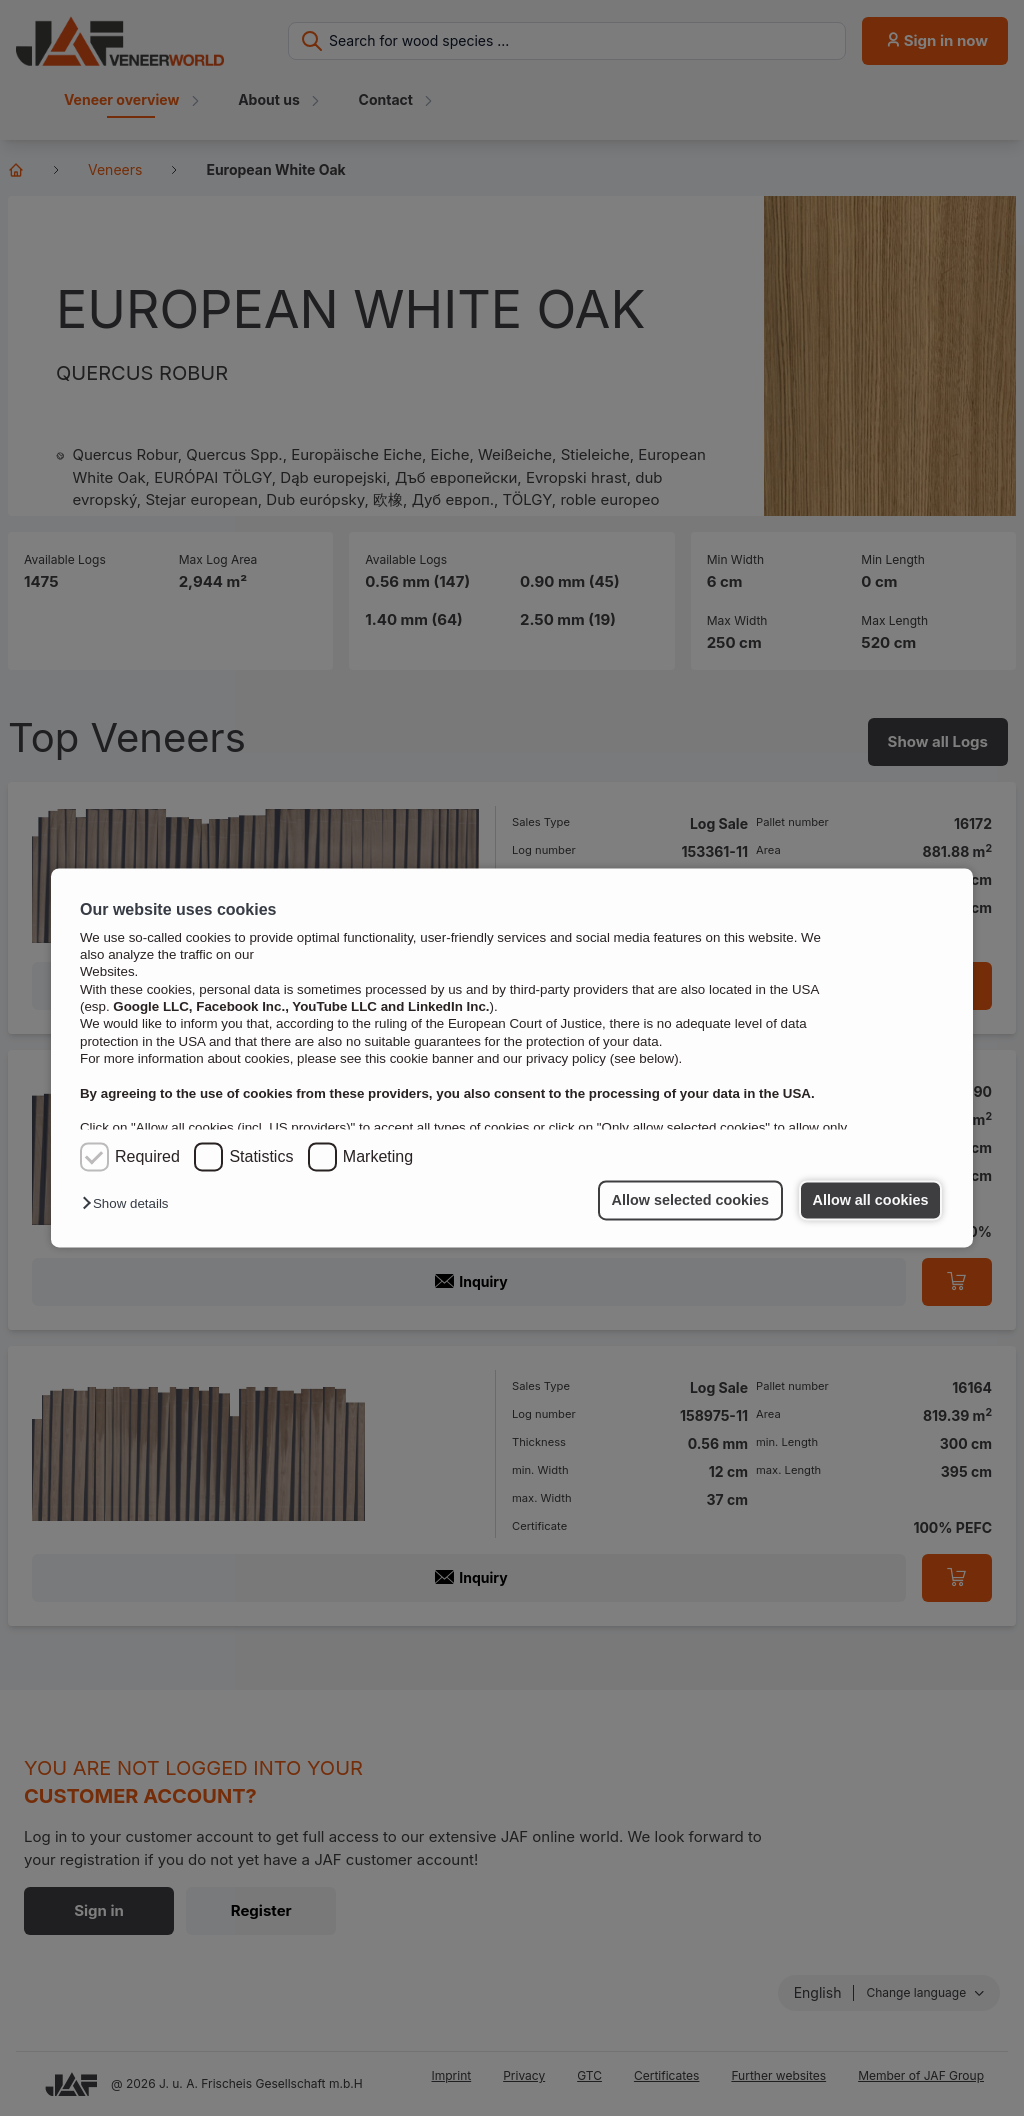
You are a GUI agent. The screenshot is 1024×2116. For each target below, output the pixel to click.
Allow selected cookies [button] (691, 1200)
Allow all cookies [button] (871, 1200)
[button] (130, 1204)
